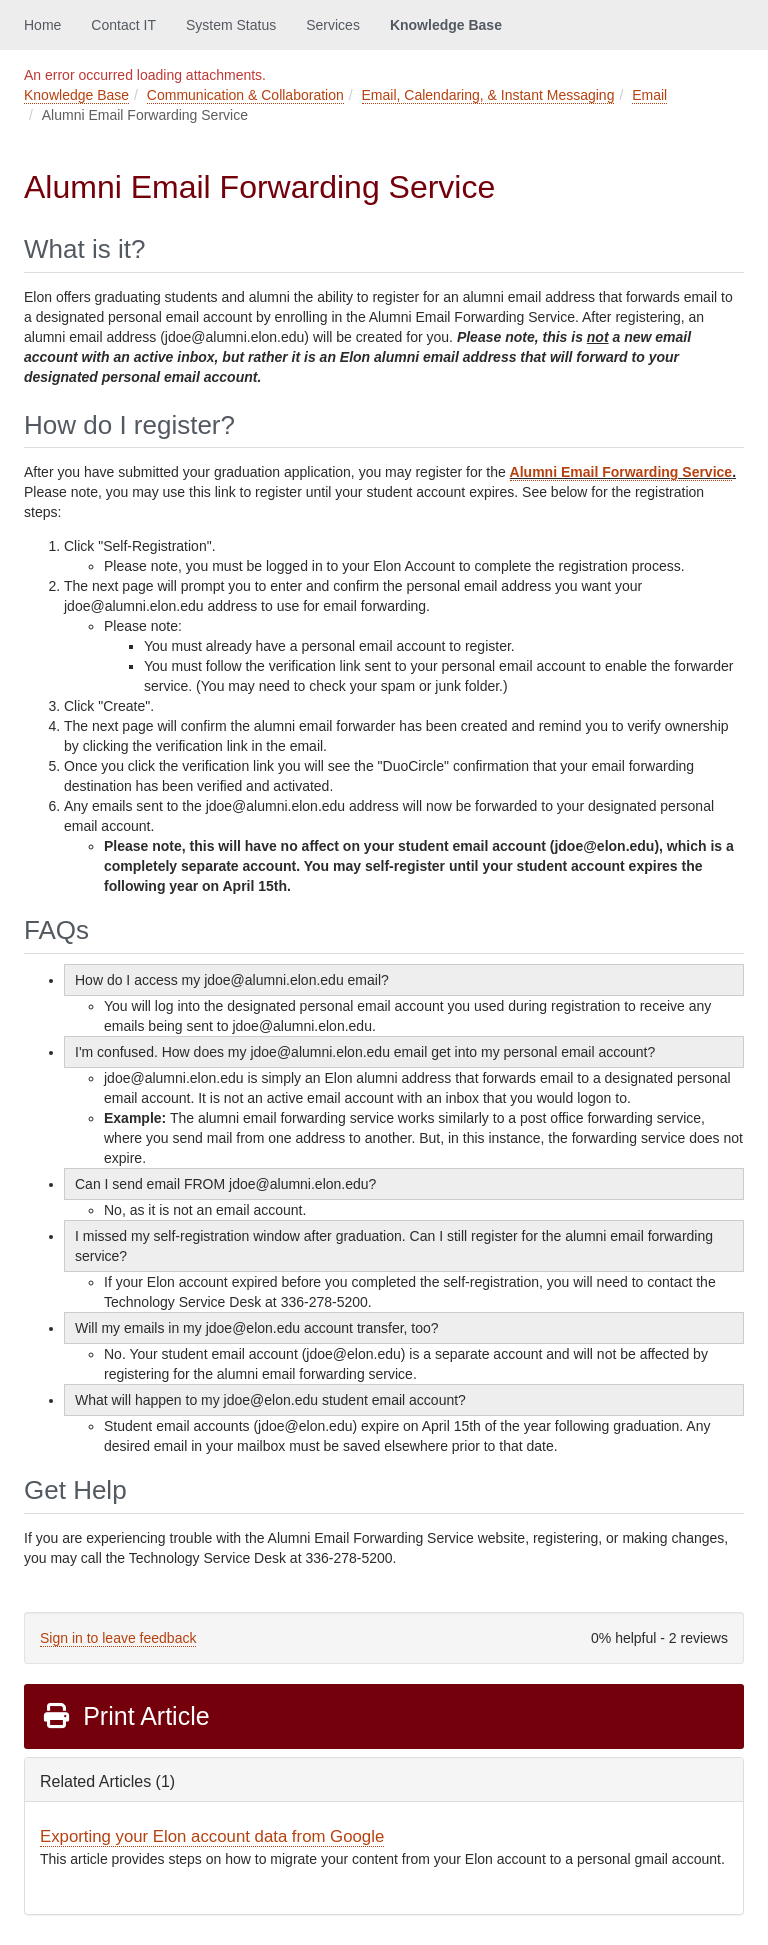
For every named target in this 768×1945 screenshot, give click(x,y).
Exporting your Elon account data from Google (212, 1836)
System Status (231, 25)
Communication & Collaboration (245, 95)
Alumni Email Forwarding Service (621, 472)
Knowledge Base (446, 25)
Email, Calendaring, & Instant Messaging (488, 95)
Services (333, 25)
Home (42, 25)
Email (649, 95)
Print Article (125, 1716)
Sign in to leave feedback (118, 1638)
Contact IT (123, 25)
